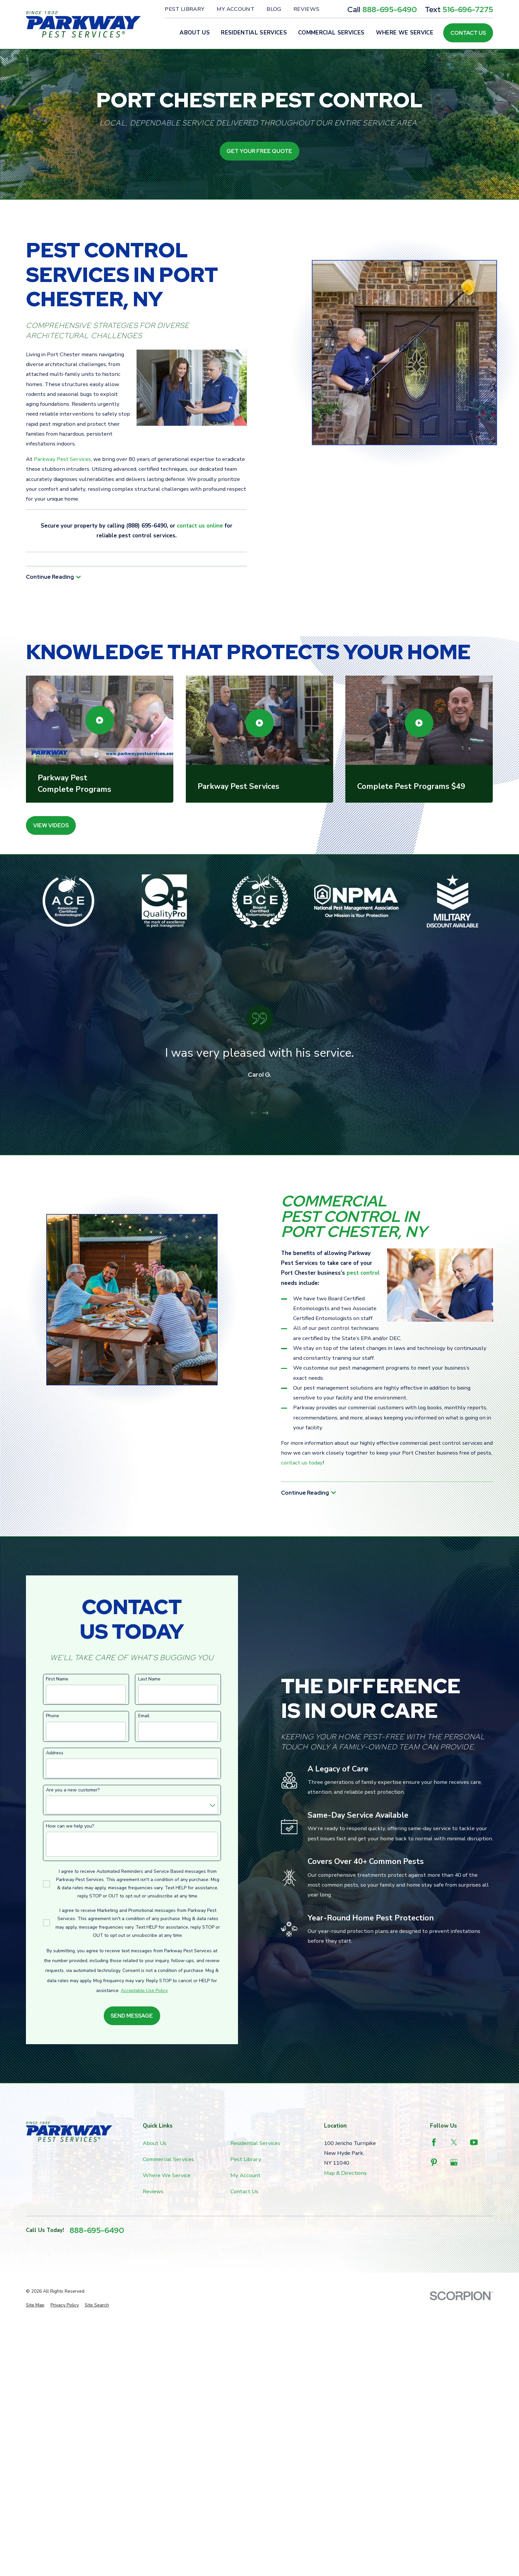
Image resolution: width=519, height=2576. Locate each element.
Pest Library (184, 9)
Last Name (149, 1679)
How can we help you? (70, 1826)
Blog (274, 9)
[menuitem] (35, 2305)
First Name (57, 1679)
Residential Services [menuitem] (254, 32)
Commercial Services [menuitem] (331, 32)
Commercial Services (168, 2159)
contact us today (302, 1462)
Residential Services (255, 2143)
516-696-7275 (468, 9)
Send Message (132, 2015)
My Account (235, 9)
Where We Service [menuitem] (404, 32)
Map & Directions (345, 2173)
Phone (52, 1716)
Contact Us (468, 32)
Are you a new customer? (72, 1790)
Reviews (306, 9)
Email (143, 1716)
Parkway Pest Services (62, 459)
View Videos (51, 825)
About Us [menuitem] (195, 32)
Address (54, 1753)
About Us (154, 2143)
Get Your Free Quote (259, 151)
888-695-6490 (389, 9)
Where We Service (166, 2175)
